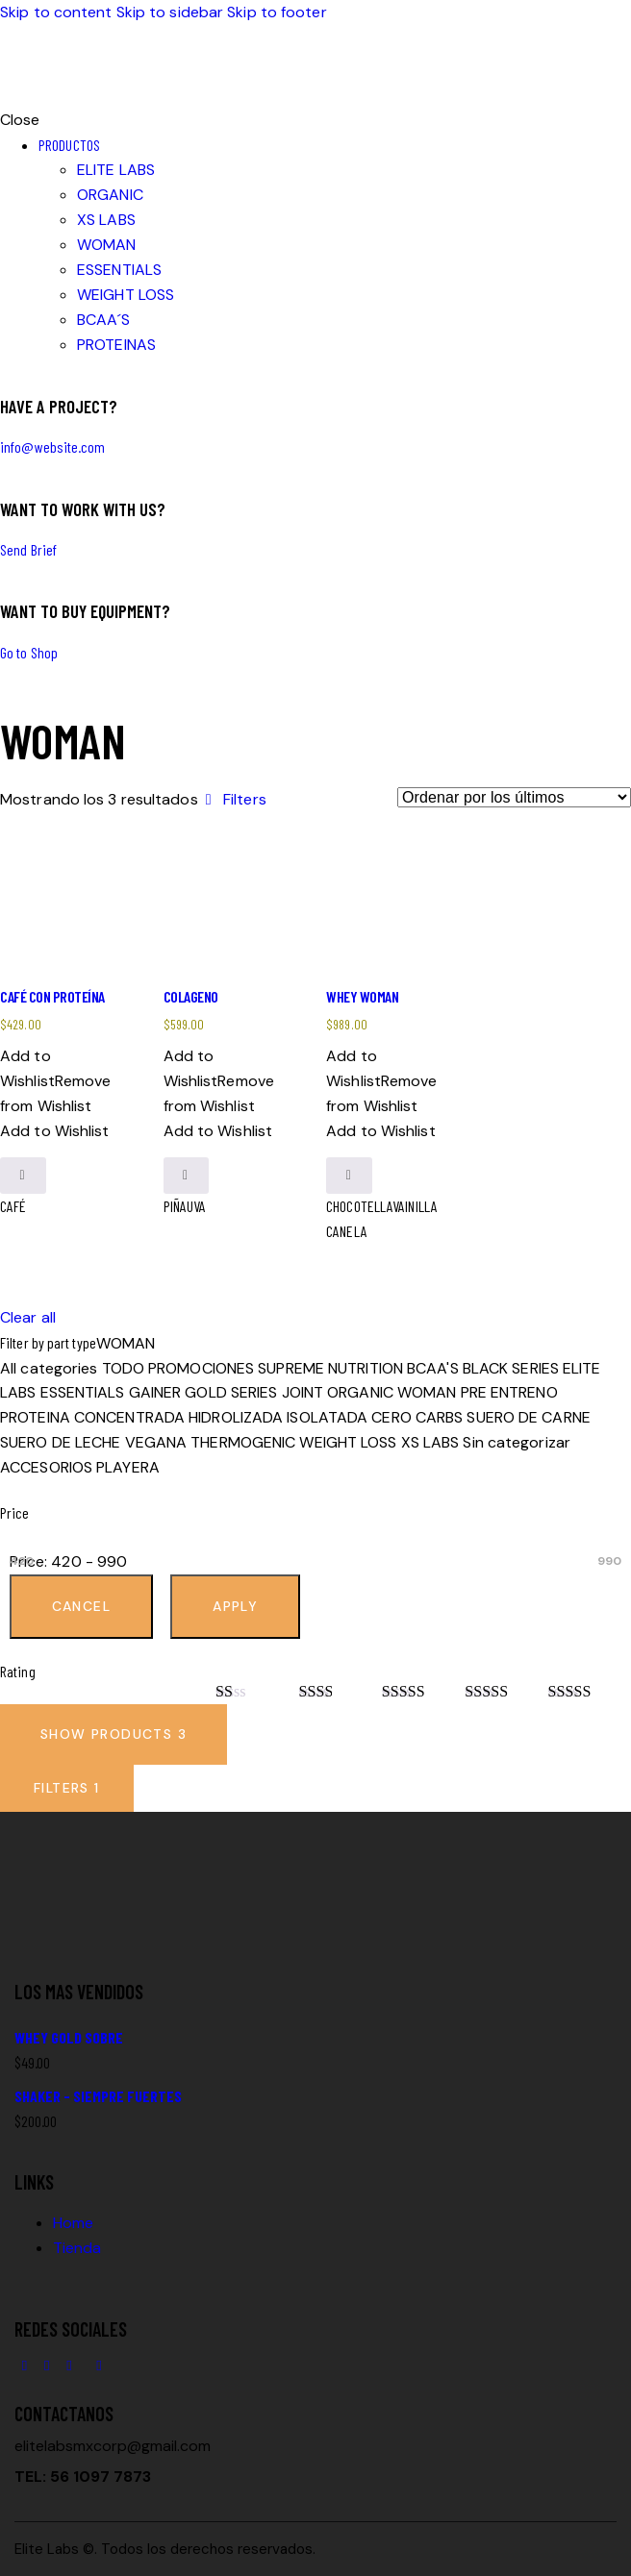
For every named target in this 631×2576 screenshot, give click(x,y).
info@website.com (53, 446)
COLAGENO (191, 996)
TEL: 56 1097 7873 (82, 2476)
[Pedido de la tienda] (514, 797)
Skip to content (56, 12)
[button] (232, 799)
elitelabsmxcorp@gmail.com (112, 2446)
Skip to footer (276, 12)
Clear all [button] (28, 1317)
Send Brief (28, 549)
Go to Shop (29, 652)
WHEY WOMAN (362, 996)
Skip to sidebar (170, 12)
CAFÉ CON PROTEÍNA (52, 996)
